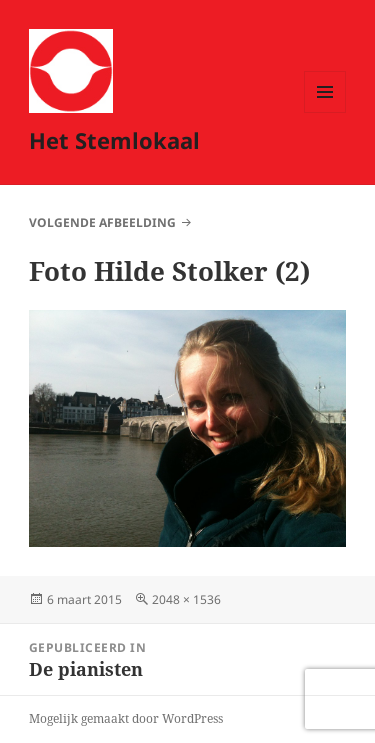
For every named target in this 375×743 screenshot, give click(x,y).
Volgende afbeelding (102, 222)
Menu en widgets (325, 112)
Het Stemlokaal (114, 140)
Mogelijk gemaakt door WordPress (126, 718)
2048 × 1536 (186, 599)
